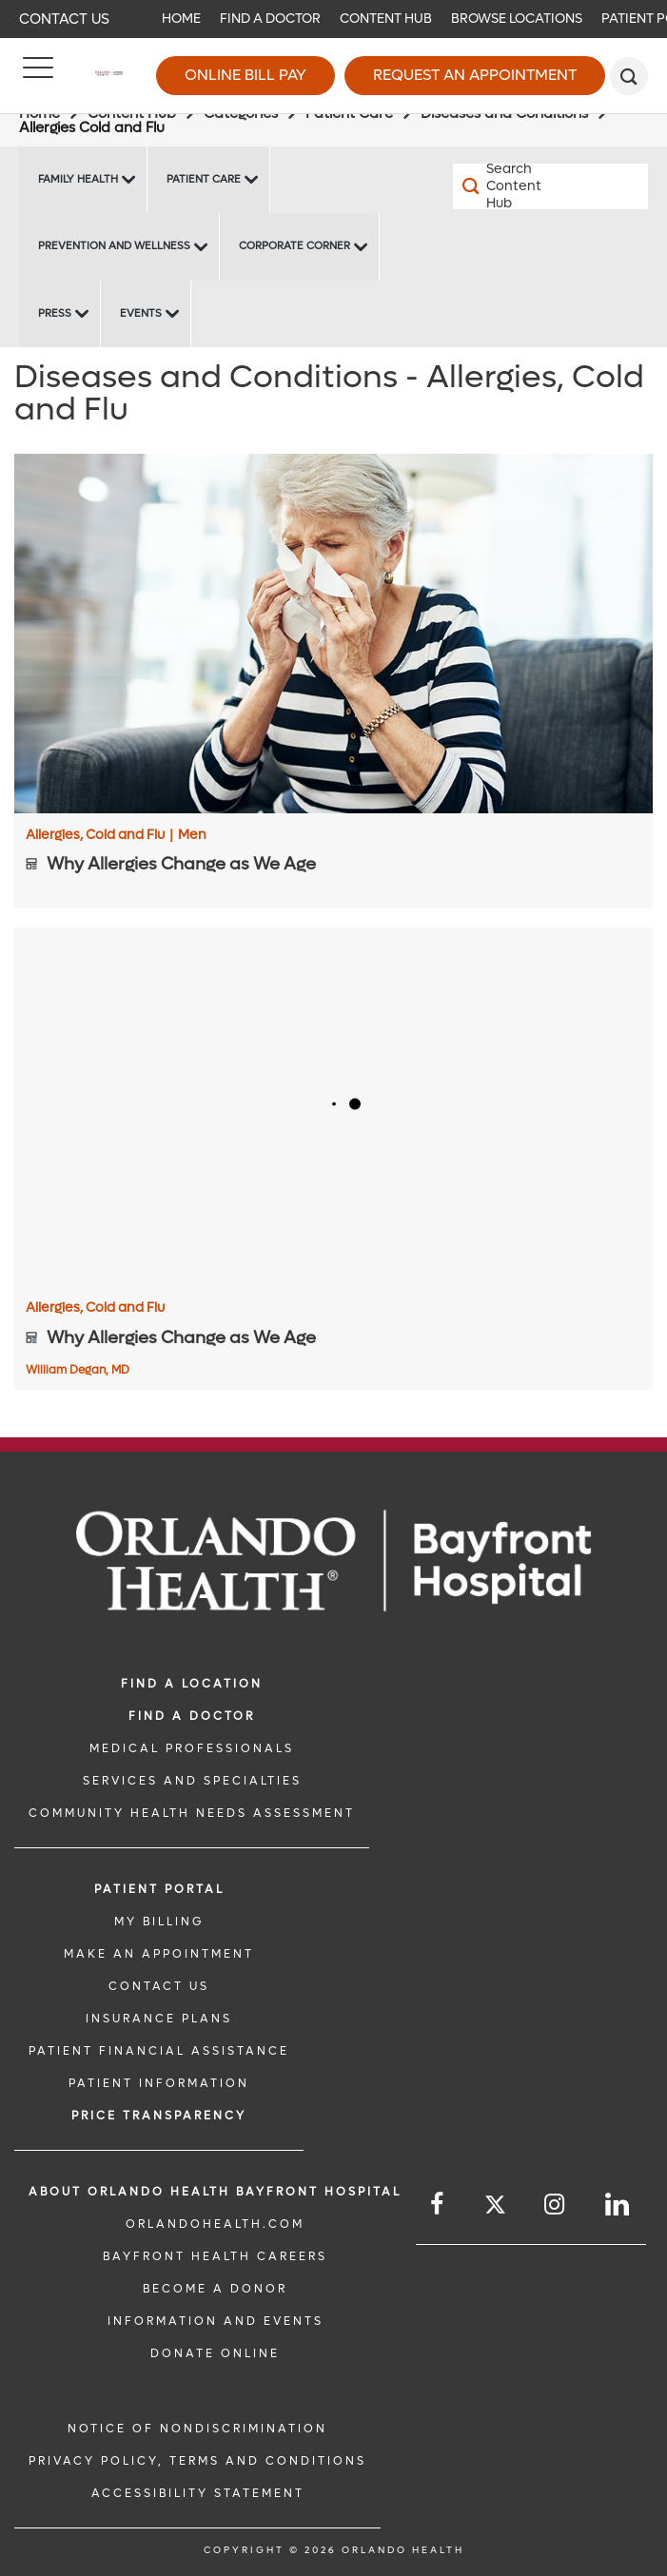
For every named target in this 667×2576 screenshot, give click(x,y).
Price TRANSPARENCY (158, 2115)
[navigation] (333, 19)
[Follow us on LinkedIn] (618, 2204)
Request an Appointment (475, 75)
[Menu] (38, 76)
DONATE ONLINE (215, 2353)
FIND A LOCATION (192, 1683)
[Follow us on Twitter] (495, 2207)
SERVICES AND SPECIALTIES (192, 1780)
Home (181, 19)
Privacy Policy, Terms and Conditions (197, 2461)
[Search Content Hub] (501, 186)
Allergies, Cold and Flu (99, 835)
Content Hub (386, 19)
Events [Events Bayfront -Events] (141, 313)
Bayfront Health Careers (215, 2256)
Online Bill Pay (245, 75)
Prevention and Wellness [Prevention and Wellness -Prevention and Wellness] (114, 246)
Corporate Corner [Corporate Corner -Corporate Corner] (294, 246)
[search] (629, 76)
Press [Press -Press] (54, 313)
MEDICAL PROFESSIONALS (191, 1748)
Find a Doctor (270, 19)
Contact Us (64, 19)
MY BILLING (159, 1921)
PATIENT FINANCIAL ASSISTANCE (159, 2051)
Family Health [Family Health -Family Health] (78, 179)
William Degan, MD (77, 1369)
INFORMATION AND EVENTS (216, 2321)
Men (192, 835)
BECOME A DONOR (215, 2288)
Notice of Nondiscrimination (197, 2428)
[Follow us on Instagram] (555, 2204)
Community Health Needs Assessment (192, 1813)
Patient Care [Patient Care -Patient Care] (204, 179)
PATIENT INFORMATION (159, 2083)
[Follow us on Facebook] (438, 2204)
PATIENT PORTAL (159, 1889)
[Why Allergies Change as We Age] (333, 633)
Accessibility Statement (197, 2493)
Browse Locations (516, 19)
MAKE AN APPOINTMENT (159, 1953)
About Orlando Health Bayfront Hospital (215, 2191)
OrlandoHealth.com (215, 2224)
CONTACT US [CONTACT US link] (158, 1986)
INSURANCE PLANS (159, 2018)
